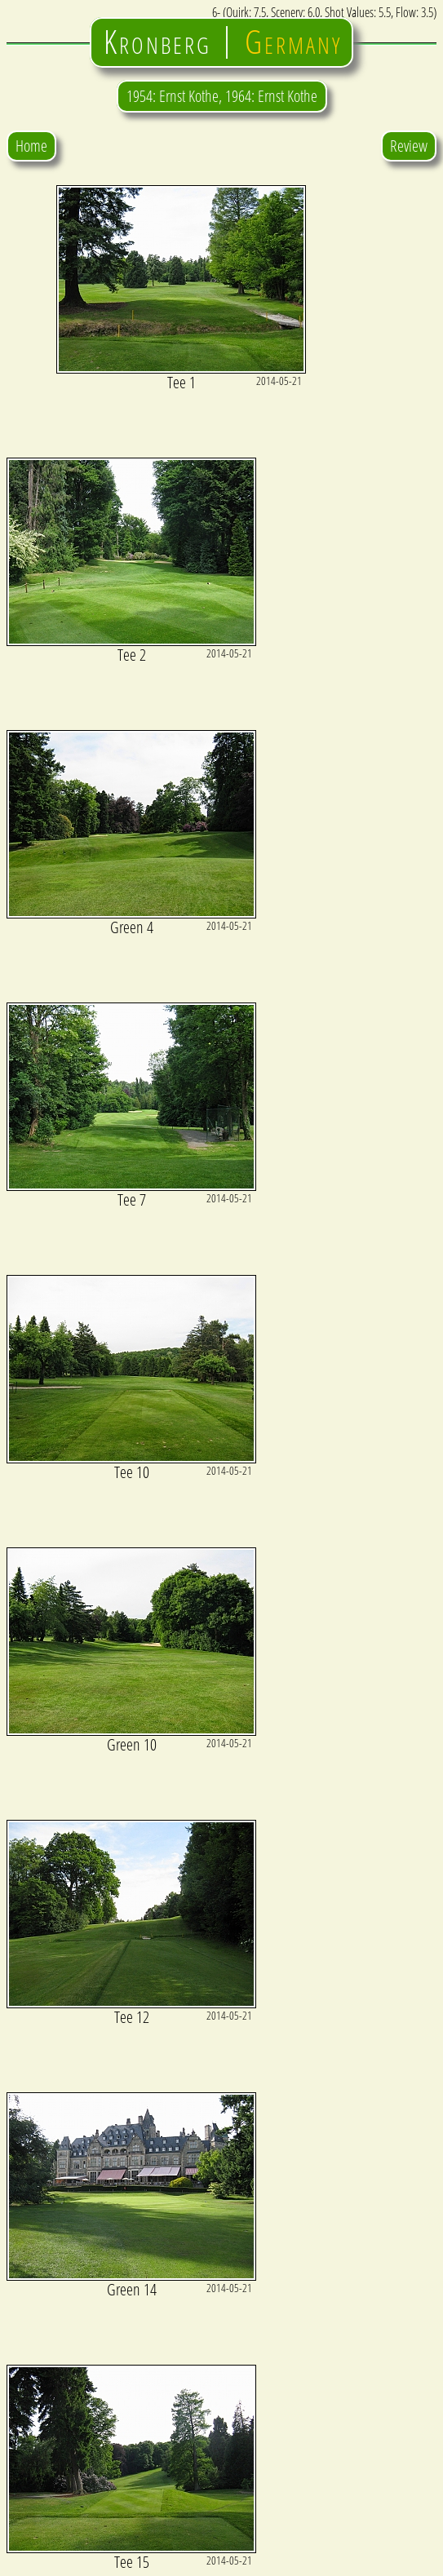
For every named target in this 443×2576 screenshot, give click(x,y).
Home (31, 146)
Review (408, 146)
